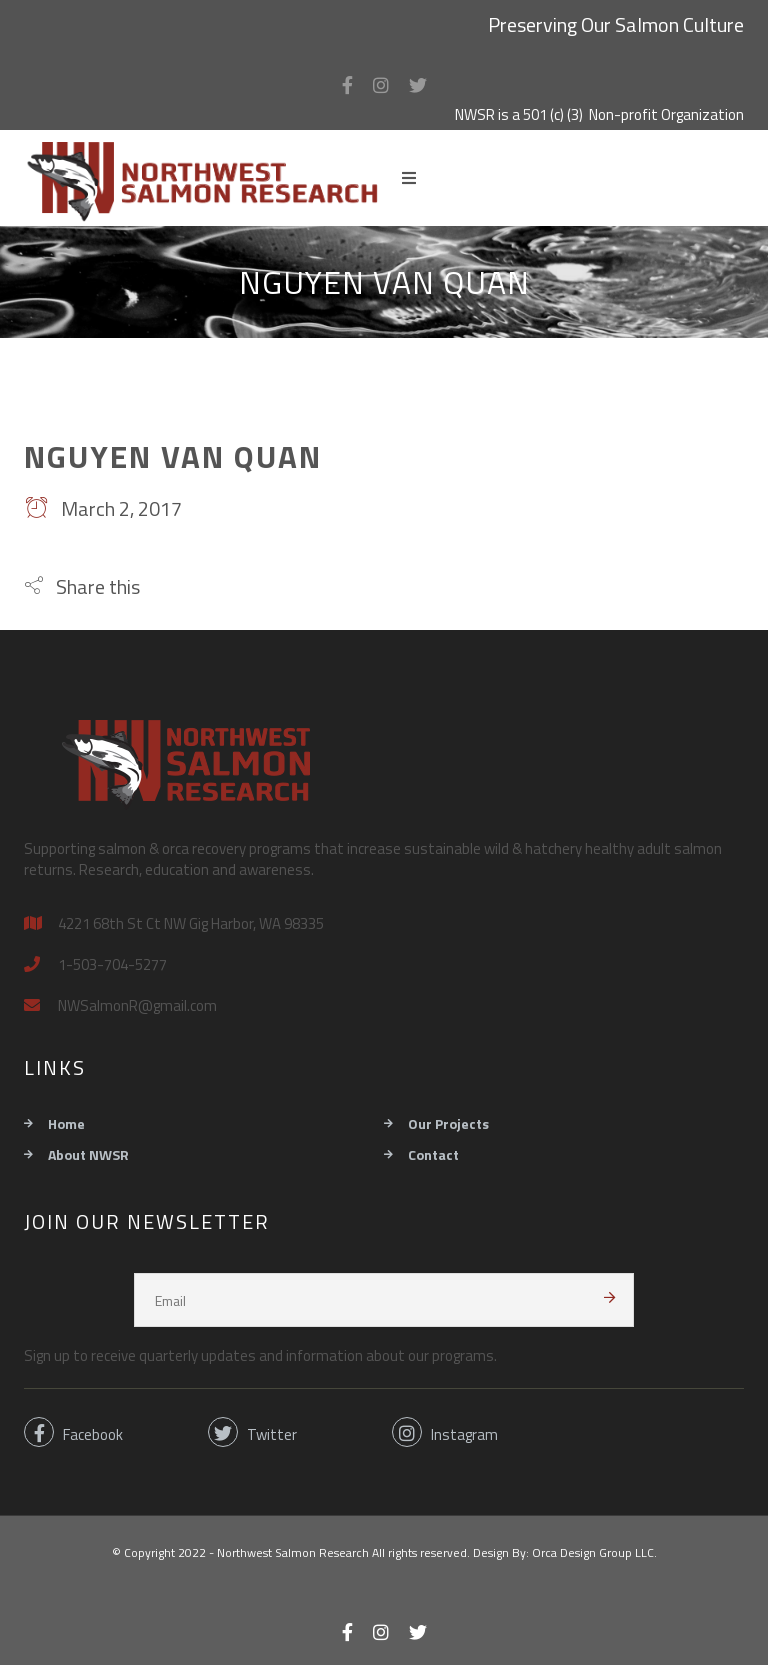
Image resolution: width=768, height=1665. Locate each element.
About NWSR (88, 1154)
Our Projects (448, 1123)
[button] (82, 586)
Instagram (445, 1432)
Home (66, 1123)
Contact (433, 1154)
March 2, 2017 (103, 508)
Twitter (252, 1432)
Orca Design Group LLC (593, 1552)
